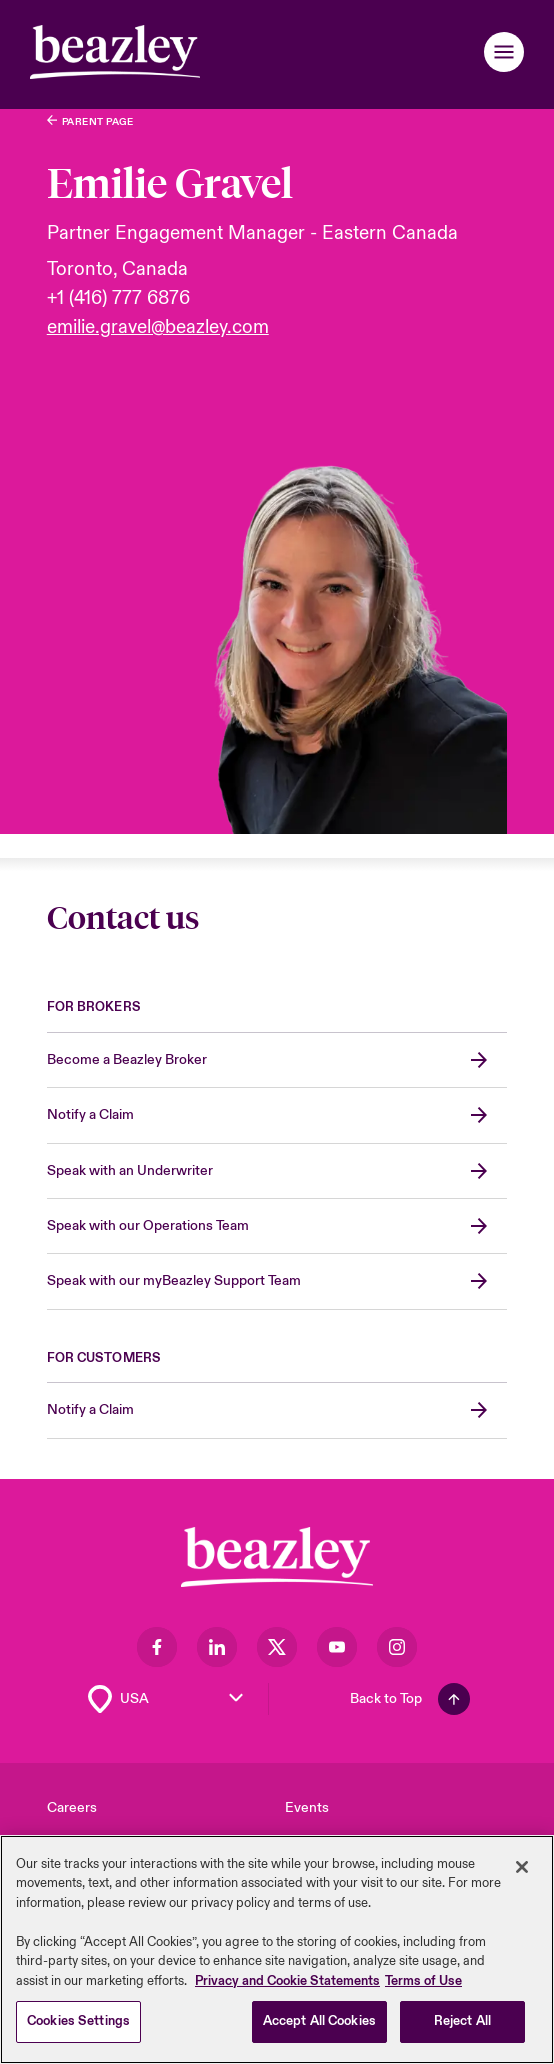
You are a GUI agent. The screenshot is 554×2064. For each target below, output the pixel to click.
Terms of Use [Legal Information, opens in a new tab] (423, 1983)
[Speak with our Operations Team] (277, 1226)
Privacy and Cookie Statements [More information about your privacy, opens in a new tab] (287, 1983)
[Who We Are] (90, 121)
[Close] (522, 1869)
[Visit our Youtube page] (337, 1647)
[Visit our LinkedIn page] (217, 1647)
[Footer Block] (277, 1557)
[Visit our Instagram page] (397, 1647)
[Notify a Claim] (277, 1115)
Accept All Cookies (319, 2024)
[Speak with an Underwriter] (277, 1171)
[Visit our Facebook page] (157, 1647)
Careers (72, 1808)
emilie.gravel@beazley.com (158, 327)
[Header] (115, 52)
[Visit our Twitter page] (277, 1647)
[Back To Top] (410, 1699)
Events (307, 1808)
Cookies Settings (78, 2024)
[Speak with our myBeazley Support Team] (277, 1281)
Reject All (462, 2024)
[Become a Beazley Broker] (277, 1060)
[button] (504, 52)
